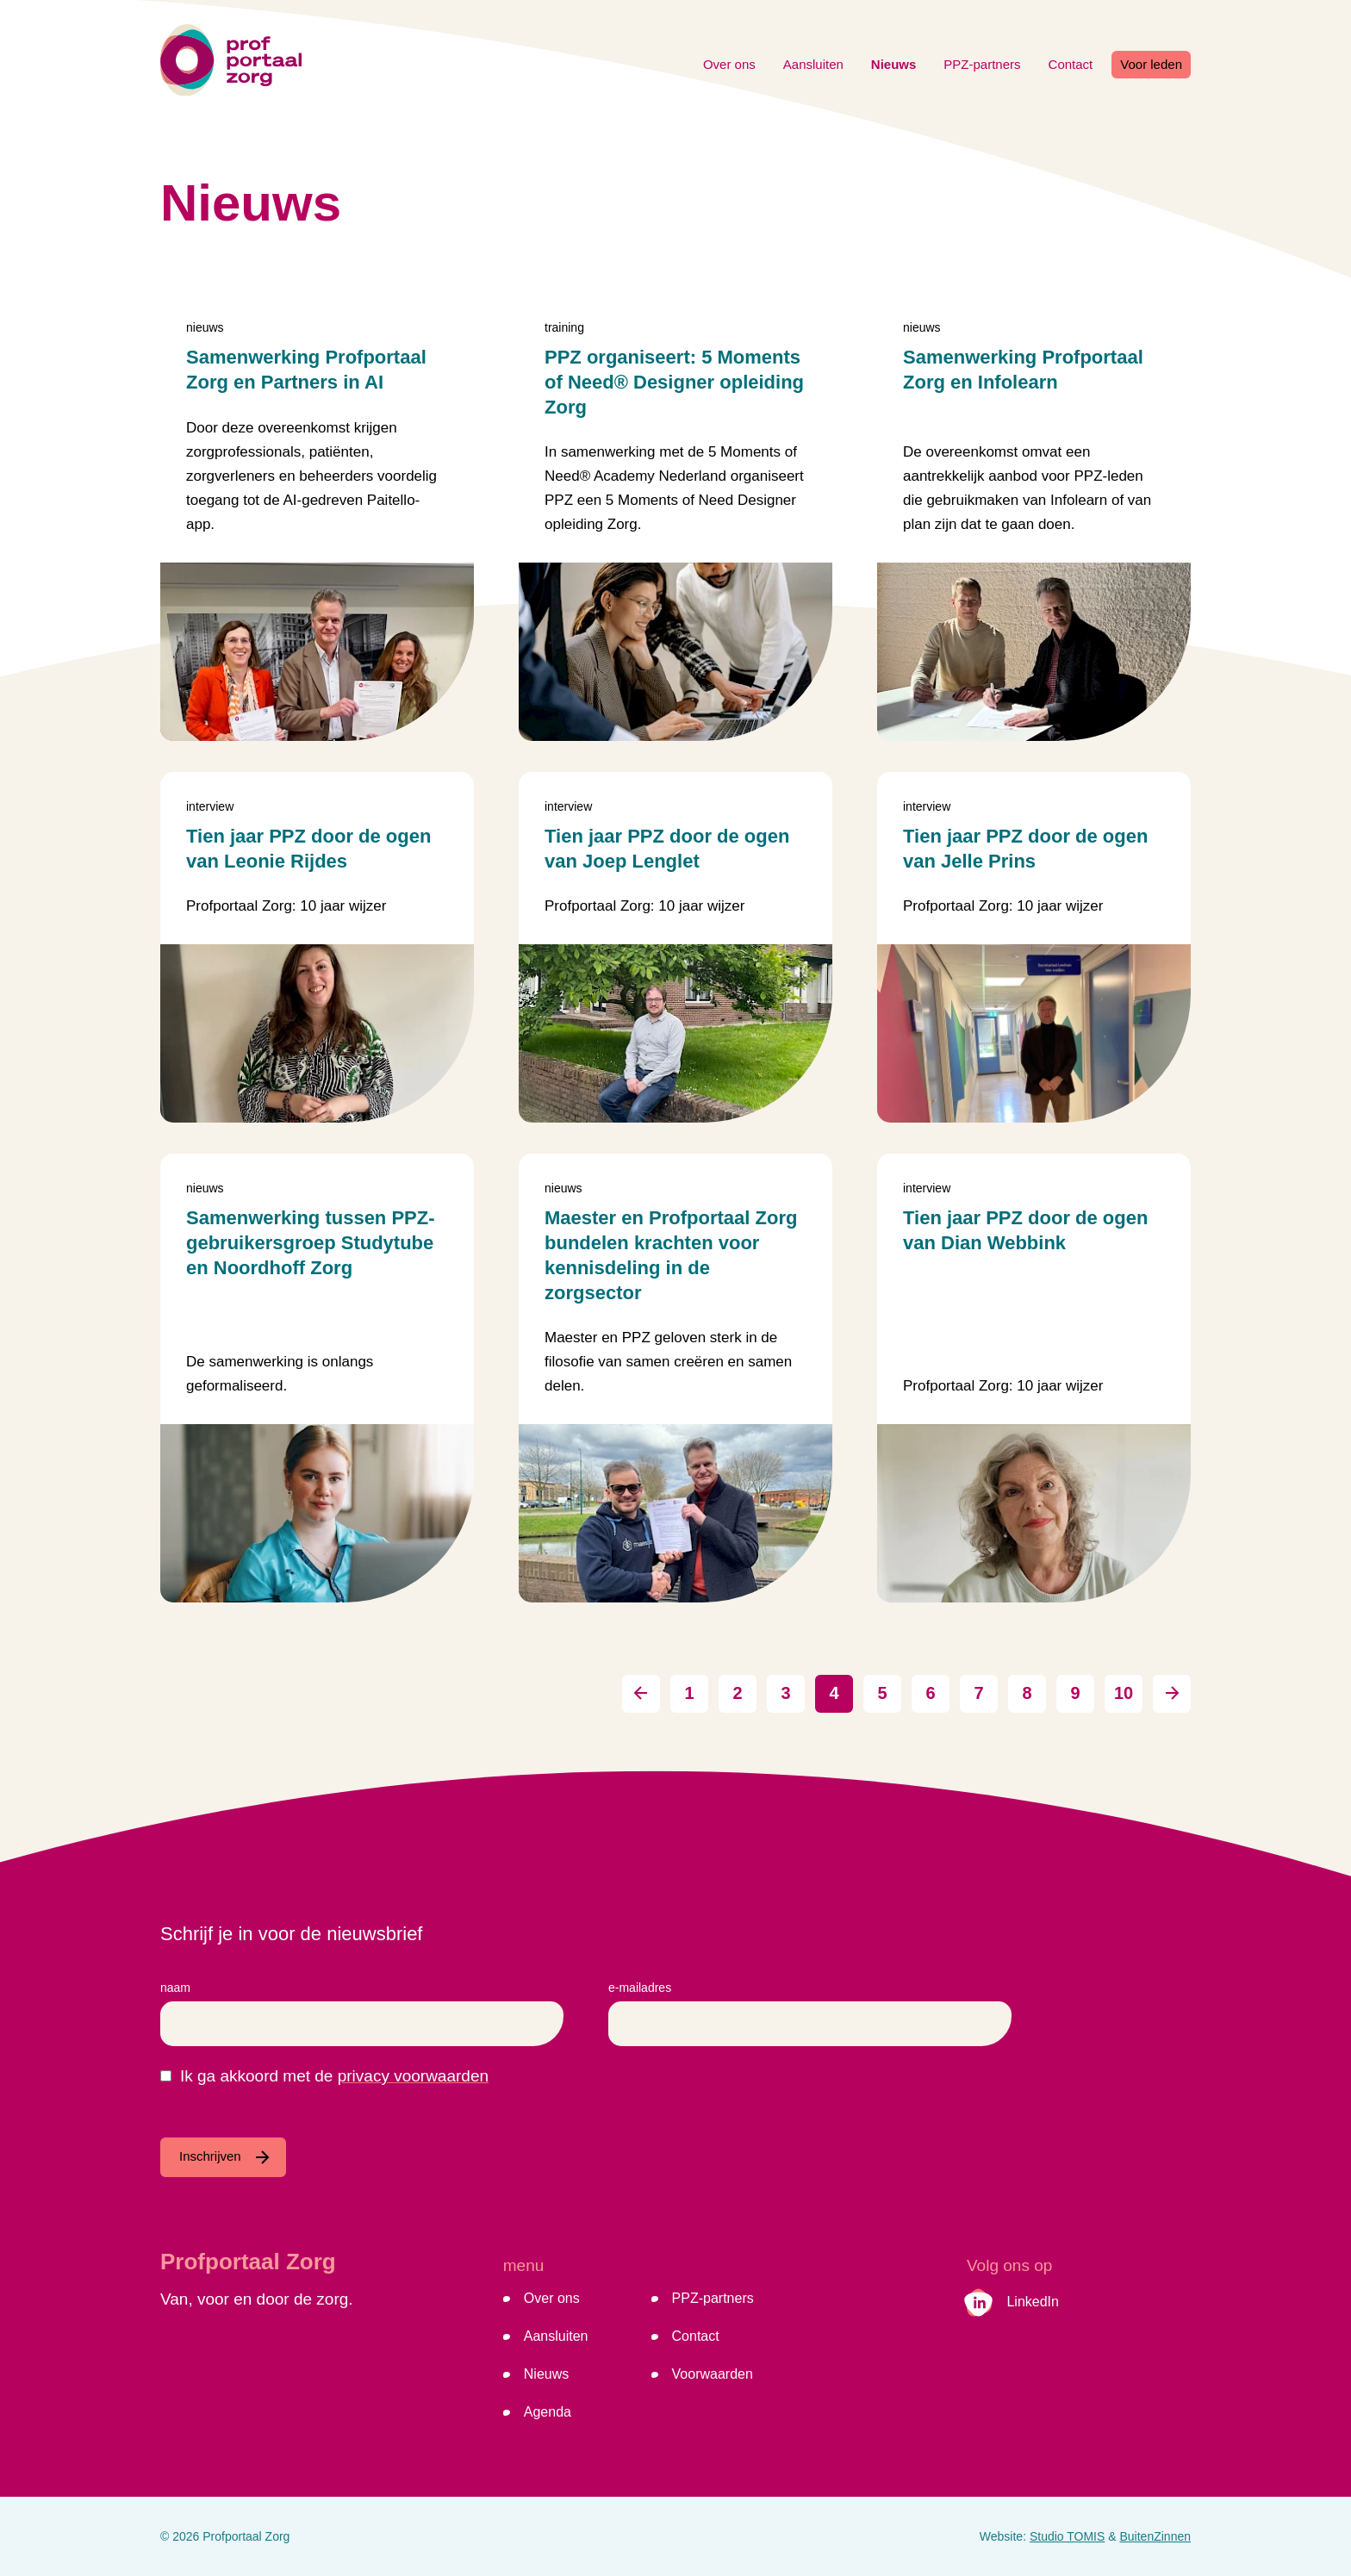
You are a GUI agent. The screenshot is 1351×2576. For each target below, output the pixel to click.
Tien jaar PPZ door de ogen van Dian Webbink (1025, 1230)
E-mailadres (639, 1987)
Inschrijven (210, 2156)
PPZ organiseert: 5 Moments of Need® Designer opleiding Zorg (674, 382)
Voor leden (1151, 64)
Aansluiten (813, 64)
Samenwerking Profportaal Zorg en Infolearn (1023, 369)
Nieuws (894, 64)
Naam (175, 1987)
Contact (1071, 64)
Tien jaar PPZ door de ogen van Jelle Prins (1025, 848)
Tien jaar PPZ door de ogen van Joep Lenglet (667, 848)
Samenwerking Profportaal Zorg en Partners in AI (306, 369)
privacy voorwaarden (413, 2076)
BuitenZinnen (1155, 2536)
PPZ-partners (981, 64)
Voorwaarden (712, 2374)
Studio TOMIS (1067, 2536)
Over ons (729, 64)
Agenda (547, 2412)
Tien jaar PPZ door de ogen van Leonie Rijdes (308, 848)
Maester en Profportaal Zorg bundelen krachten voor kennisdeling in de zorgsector (671, 1255)
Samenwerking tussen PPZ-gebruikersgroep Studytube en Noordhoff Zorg (310, 1243)
